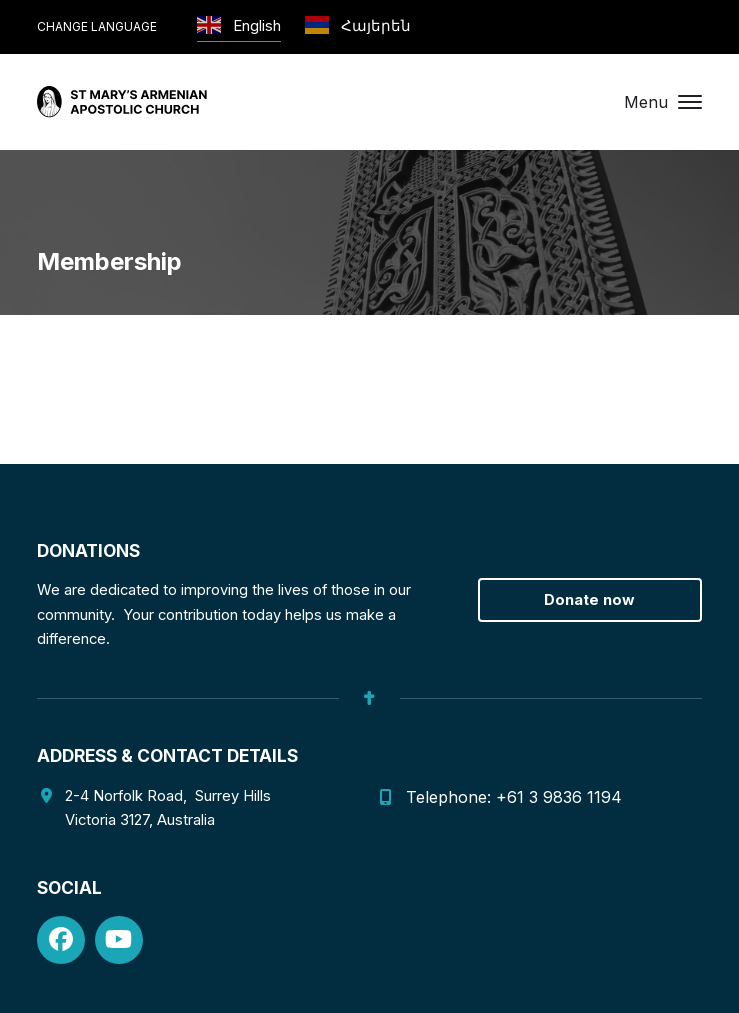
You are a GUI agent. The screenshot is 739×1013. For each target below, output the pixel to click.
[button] (663, 102)
